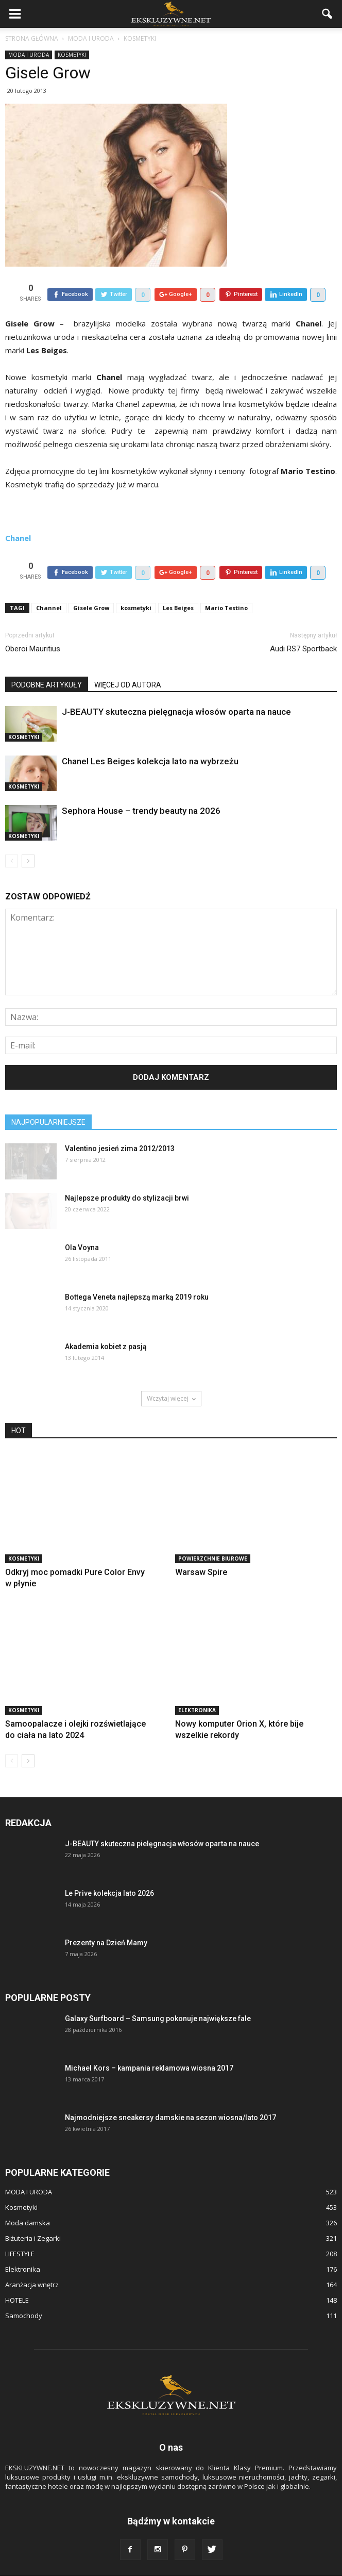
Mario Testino (226, 584)
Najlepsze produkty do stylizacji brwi (127, 1174)
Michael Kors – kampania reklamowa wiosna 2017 (149, 2044)
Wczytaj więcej (171, 1374)
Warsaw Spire (201, 1548)
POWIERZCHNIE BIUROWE (212, 1534)
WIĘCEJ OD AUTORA (127, 661)
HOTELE (17, 2276)
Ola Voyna (82, 1224)
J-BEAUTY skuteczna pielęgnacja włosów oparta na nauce (176, 688)
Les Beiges (178, 584)
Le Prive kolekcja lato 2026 (109, 1869)
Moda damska (27, 2199)
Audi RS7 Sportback (303, 625)
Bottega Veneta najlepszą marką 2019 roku (137, 1273)
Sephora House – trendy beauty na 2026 (141, 787)
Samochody (23, 2291)
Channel (49, 584)
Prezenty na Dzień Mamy (106, 1919)
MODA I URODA (28, 54)
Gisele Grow (91, 584)
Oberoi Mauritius (32, 625)
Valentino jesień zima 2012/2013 (120, 1125)
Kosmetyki (72, 54)
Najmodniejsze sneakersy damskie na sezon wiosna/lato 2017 (170, 2094)
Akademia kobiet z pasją (106, 1323)
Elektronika (197, 1686)
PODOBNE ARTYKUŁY (46, 661)
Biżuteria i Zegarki (33, 2214)
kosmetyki (136, 584)
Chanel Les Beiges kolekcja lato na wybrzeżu (150, 737)
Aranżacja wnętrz (32, 2261)
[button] (327, 14)
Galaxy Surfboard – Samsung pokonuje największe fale (158, 1995)
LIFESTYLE (20, 2230)
